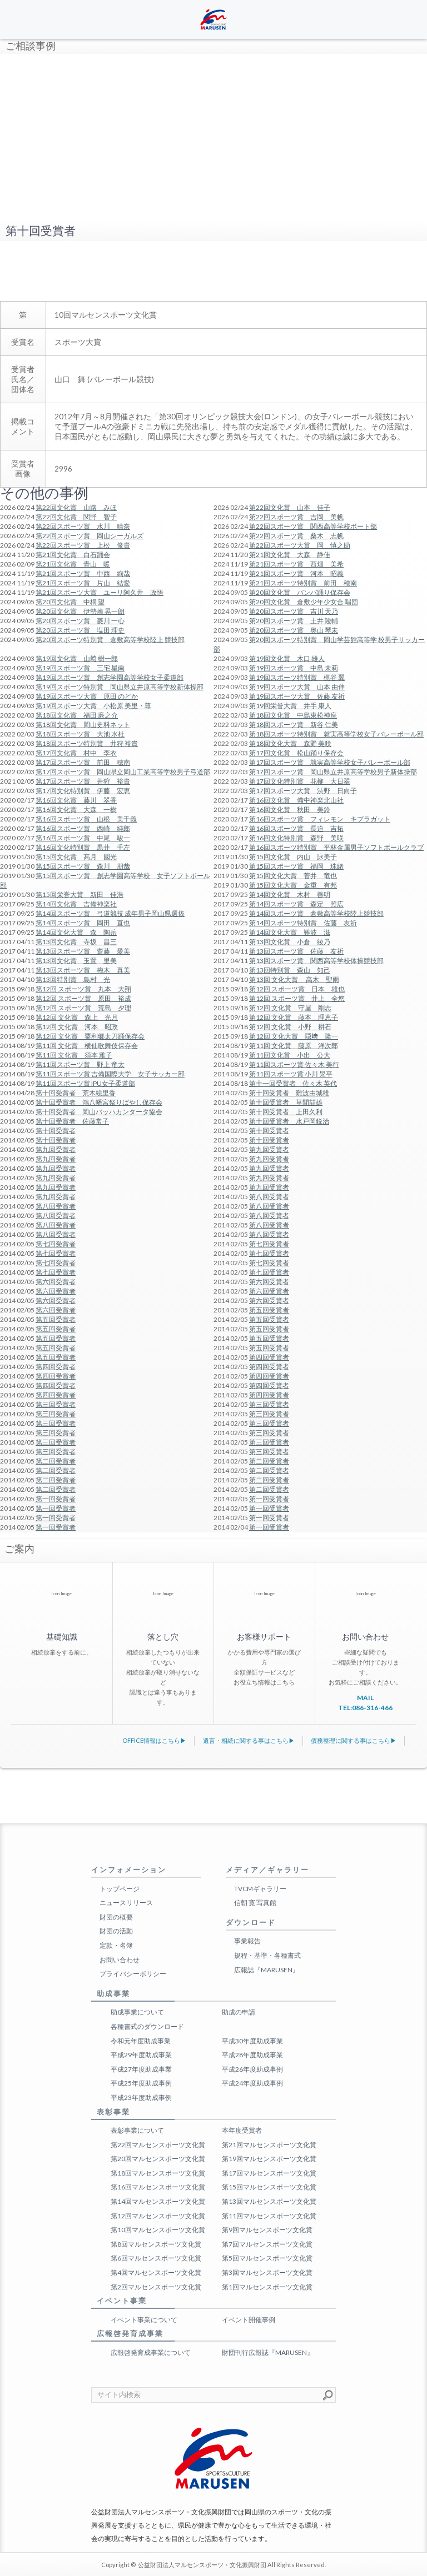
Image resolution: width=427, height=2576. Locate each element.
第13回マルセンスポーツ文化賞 (269, 2201)
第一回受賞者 (56, 1499)
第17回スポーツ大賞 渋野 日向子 (303, 790)
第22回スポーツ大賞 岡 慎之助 (299, 545)
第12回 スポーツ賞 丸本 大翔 (83, 989)
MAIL (365, 1697)
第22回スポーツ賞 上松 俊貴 (83, 545)
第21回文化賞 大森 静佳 (289, 554)
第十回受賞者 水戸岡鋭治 (289, 1121)
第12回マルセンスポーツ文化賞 (158, 2216)
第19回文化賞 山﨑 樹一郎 (77, 658)
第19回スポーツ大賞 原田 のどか (87, 696)
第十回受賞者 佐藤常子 (72, 1121)
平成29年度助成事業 (141, 2055)
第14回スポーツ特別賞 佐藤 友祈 (303, 923)
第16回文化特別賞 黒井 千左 (83, 847)
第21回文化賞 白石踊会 (73, 554)
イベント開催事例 (248, 2320)
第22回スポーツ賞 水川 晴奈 (83, 526)
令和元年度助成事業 (141, 2041)
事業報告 (247, 1941)
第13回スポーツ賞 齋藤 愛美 (83, 951)
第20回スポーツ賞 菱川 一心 (80, 621)
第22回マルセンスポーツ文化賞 (158, 2145)
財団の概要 (116, 1917)
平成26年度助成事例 (252, 2069)
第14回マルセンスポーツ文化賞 (158, 2201)
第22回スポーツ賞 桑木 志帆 (296, 536)
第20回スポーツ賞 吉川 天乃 (293, 611)
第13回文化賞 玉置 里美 (76, 960)
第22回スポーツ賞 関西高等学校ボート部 (313, 526)
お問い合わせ (120, 1960)
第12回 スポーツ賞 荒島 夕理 (83, 1008)
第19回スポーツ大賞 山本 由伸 (297, 687)
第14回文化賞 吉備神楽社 (76, 904)
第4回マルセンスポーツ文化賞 (156, 2272)
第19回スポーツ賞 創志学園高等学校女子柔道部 (109, 677)
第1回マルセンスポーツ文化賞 (267, 2287)
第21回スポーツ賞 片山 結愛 (83, 583)
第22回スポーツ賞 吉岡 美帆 (296, 517)
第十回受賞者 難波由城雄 (289, 1093)
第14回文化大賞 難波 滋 (289, 932)
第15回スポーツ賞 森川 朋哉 (83, 866)
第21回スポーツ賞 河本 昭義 (296, 573)
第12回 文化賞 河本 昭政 (77, 1027)
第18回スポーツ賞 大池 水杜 (80, 734)
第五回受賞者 (269, 1310)
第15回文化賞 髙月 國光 (76, 857)
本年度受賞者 (242, 2130)
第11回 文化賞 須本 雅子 (74, 1055)
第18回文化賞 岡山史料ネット (83, 724)
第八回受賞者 (269, 1196)
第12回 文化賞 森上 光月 (77, 1017)
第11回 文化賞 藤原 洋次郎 (293, 1045)
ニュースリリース (126, 1902)
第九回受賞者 (56, 1149)
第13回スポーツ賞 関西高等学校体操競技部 (316, 960)
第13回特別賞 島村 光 (73, 979)
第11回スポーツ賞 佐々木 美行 (294, 1064)
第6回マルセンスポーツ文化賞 (156, 2258)
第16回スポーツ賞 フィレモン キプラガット (319, 819)
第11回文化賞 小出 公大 (289, 1055)
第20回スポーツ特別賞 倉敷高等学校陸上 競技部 (110, 639)
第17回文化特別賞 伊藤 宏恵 (83, 790)
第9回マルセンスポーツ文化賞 (267, 2230)
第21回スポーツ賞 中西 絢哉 (83, 573)
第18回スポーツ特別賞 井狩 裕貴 (87, 743)
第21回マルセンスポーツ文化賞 (269, 2145)
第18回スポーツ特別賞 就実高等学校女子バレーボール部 (336, 734)
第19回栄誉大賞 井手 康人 (290, 705)
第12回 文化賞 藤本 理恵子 (293, 1017)
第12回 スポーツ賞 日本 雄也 (297, 989)
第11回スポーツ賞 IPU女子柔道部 (85, 1083)
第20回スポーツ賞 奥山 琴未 (293, 630)
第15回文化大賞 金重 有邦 (293, 885)
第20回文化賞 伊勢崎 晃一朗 (80, 611)
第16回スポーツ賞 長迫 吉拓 (296, 828)
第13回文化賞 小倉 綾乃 (289, 942)
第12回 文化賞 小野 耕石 (290, 1027)
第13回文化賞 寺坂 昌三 (76, 942)
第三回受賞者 (56, 1404)
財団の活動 (116, 1931)
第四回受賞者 (269, 1357)
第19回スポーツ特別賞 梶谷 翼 (297, 677)
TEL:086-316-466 (365, 1707)
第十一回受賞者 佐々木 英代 (293, 1083)
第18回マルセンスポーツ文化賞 (158, 2173)
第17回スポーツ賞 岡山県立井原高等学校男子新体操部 (333, 772)
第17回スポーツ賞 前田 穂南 (83, 762)
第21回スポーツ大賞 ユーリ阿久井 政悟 (99, 592)
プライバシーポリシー (133, 1973)
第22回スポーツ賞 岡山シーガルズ (89, 536)
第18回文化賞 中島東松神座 (293, 715)
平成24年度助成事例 (252, 2083)
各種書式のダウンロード (147, 2026)
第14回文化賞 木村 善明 (289, 894)
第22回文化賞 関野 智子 (76, 517)
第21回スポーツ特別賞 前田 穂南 (303, 583)
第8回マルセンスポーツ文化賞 (156, 2244)
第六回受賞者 (56, 1281)
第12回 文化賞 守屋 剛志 (290, 1008)
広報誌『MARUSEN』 (266, 1970)
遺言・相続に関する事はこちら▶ (249, 1740)
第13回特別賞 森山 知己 (289, 970)
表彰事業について (137, 2130)
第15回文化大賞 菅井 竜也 (293, 875)
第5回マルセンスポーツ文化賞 (267, 2258)
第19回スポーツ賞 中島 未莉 (293, 668)
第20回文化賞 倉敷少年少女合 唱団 (303, 602)
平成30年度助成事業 (252, 2041)
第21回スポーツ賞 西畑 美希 (296, 564)
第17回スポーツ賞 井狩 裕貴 (83, 781)
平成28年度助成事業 (252, 2055)
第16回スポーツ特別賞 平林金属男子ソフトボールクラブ (336, 847)
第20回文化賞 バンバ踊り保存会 (299, 592)
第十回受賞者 (56, 1130)
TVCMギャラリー (260, 1889)
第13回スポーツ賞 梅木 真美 (83, 970)
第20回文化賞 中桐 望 (70, 602)
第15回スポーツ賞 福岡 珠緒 (296, 866)
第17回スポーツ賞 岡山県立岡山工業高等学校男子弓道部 (123, 772)
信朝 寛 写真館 (255, 1902)
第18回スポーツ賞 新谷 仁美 (293, 724)
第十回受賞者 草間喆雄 (285, 1102)
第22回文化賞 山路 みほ (76, 507)
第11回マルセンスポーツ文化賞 (269, 2216)
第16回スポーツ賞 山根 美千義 (86, 819)
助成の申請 (238, 2012)
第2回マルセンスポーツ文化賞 (156, 2287)
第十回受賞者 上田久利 (285, 1111)
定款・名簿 (116, 1945)
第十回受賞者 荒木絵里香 (76, 1093)
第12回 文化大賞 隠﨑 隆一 (293, 1036)
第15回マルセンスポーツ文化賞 (269, 2187)
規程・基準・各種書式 (267, 1955)
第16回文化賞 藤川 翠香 (76, 800)
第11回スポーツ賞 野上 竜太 (80, 1064)
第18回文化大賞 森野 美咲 (290, 743)
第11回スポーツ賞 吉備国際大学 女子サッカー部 (110, 1074)
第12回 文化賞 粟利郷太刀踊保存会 (90, 1036)
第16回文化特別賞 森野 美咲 (296, 838)
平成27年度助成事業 (141, 2069)
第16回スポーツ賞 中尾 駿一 (83, 838)
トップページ (120, 1889)
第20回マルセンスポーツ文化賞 (158, 2158)
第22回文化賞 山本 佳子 (289, 507)
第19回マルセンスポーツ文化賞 (269, 2158)
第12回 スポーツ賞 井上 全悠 (297, 998)
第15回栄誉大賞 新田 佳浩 (79, 894)
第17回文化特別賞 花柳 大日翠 (299, 781)
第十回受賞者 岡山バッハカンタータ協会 (99, 1111)
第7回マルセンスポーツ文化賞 (267, 2244)
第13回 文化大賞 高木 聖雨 (294, 979)
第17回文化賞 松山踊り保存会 (296, 753)
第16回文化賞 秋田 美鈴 (289, 809)
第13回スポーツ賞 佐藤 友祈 (296, 951)
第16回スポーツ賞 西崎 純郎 (83, 828)
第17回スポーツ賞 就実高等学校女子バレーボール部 (329, 762)
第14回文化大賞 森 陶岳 (76, 932)
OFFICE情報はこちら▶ (154, 1740)
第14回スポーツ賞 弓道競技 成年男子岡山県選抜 (110, 913)
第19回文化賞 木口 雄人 (287, 658)
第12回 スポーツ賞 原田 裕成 (83, 998)
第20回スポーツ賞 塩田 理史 (80, 630)
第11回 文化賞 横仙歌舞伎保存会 (87, 1045)
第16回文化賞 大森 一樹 (76, 809)
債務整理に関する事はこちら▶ (353, 1740)
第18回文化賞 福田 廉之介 (77, 715)
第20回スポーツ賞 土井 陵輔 (293, 621)
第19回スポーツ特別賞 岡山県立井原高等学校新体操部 (119, 687)
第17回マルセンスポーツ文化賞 (269, 2173)
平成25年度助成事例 (141, 2083)
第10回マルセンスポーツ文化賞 (158, 2230)
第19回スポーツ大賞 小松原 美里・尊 (93, 705)
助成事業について (137, 2012)
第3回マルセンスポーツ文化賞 (267, 2272)
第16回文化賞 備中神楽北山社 (296, 800)
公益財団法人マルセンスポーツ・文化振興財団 (202, 2564)
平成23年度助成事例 (141, 2097)
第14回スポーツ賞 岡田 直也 (83, 923)
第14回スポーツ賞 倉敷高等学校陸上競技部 (316, 913)
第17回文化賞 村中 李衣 (76, 753)
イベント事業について (144, 2320)
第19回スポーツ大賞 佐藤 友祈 (297, 696)
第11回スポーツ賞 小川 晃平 (290, 1074)
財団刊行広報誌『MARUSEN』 (268, 2352)
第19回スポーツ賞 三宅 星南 (80, 668)
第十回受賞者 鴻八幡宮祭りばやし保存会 (99, 1102)
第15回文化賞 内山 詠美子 (293, 857)
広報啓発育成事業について (151, 2352)
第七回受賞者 (56, 1244)
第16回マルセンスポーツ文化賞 (158, 2187)
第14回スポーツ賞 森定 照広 (296, 904)
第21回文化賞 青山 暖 (73, 564)
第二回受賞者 (56, 1461)
